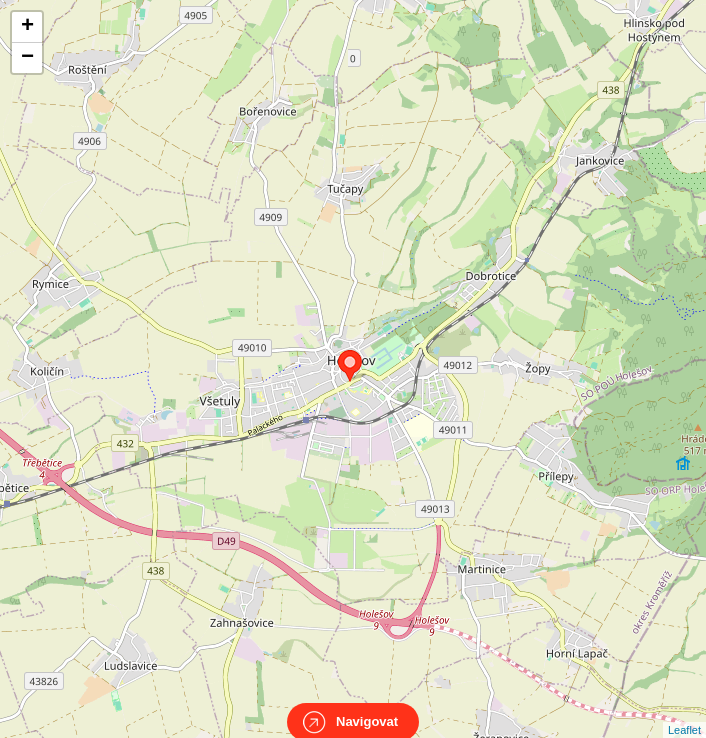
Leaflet (684, 712)
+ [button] (27, 27)
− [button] (27, 58)
